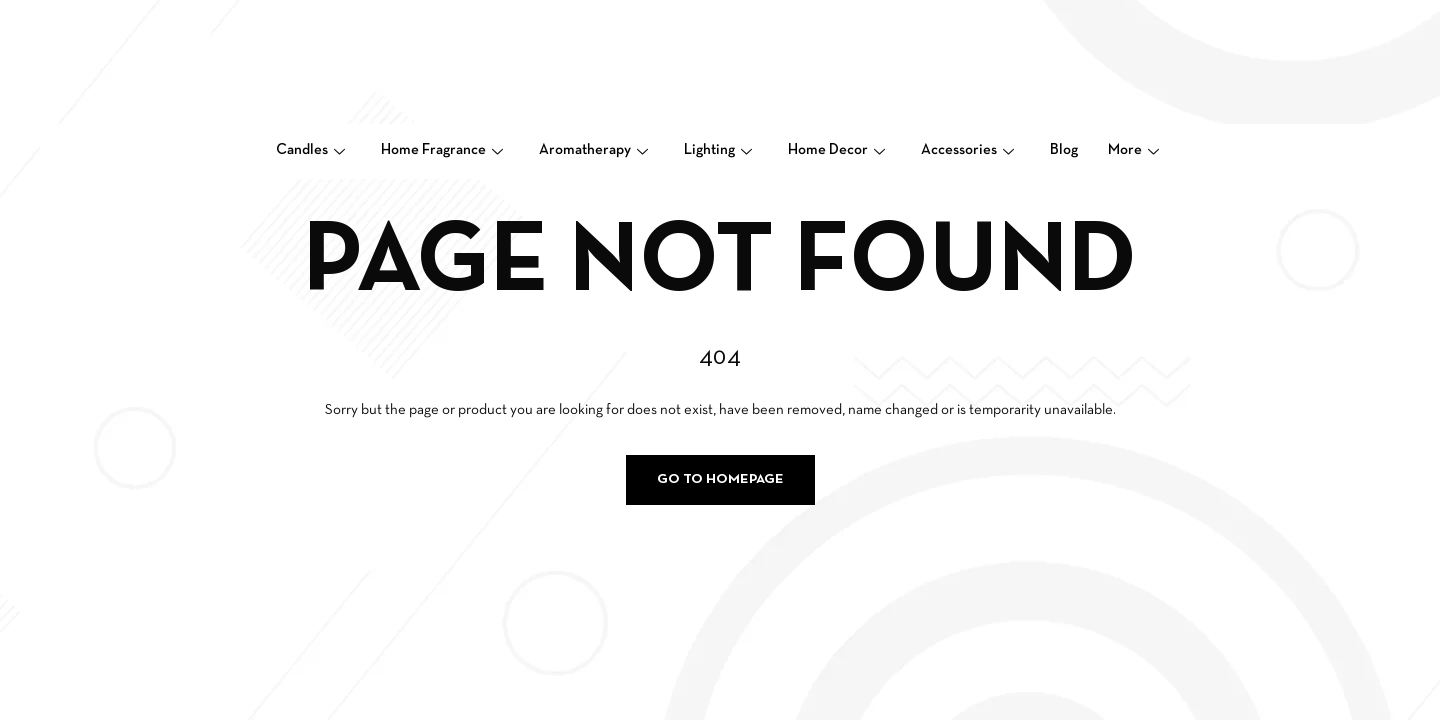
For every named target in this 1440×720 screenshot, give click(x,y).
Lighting (718, 150)
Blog (1064, 150)
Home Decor (836, 150)
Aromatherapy (593, 150)
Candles (310, 150)
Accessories (967, 150)
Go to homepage (720, 479)
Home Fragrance (442, 150)
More (1133, 150)
